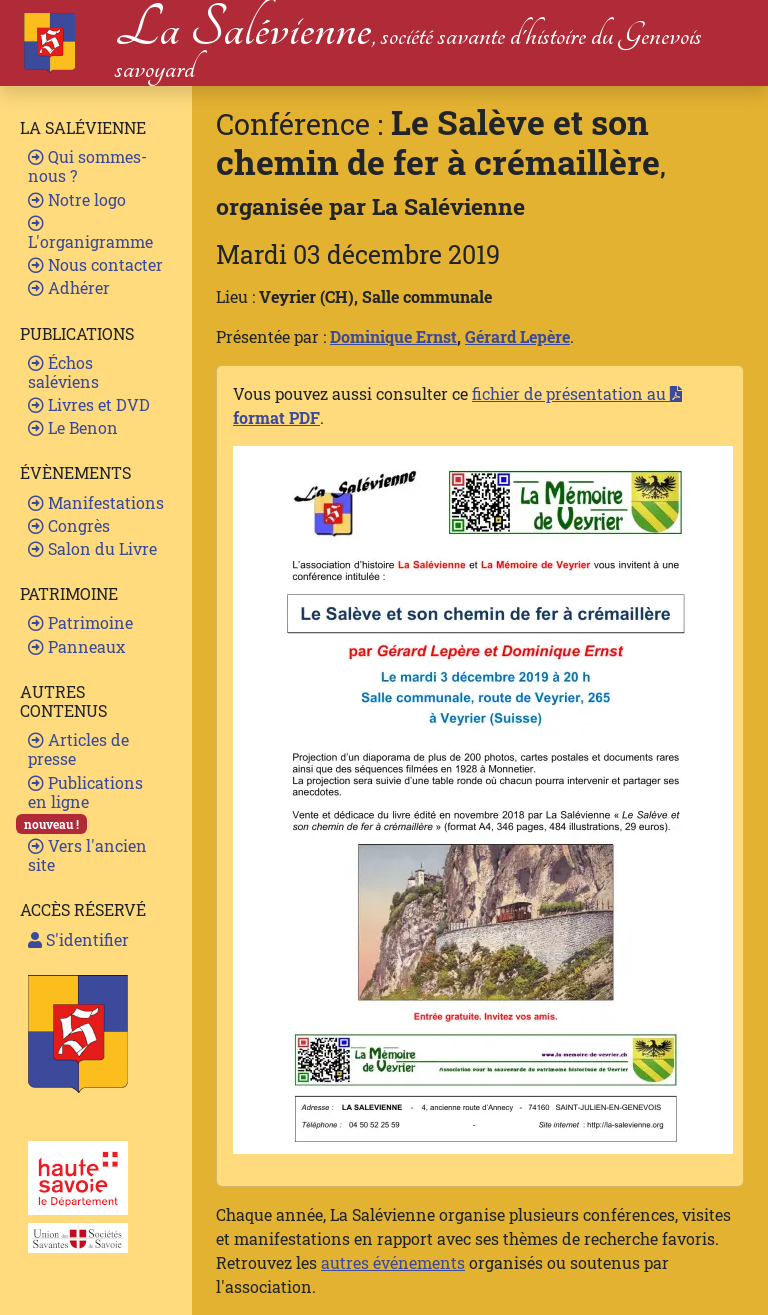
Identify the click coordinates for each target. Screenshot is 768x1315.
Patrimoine (80, 622)
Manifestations (96, 502)
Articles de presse (78, 749)
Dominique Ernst (393, 336)
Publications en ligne (85, 792)
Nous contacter (95, 264)
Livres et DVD (89, 404)
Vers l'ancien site (87, 855)
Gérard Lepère (517, 336)
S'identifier (78, 939)
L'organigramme (90, 233)
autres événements (393, 1262)
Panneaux (76, 646)
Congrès (69, 525)
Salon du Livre (92, 548)
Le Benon (73, 427)
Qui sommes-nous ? (87, 166)
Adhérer (69, 287)
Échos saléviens (63, 372)
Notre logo (77, 199)
